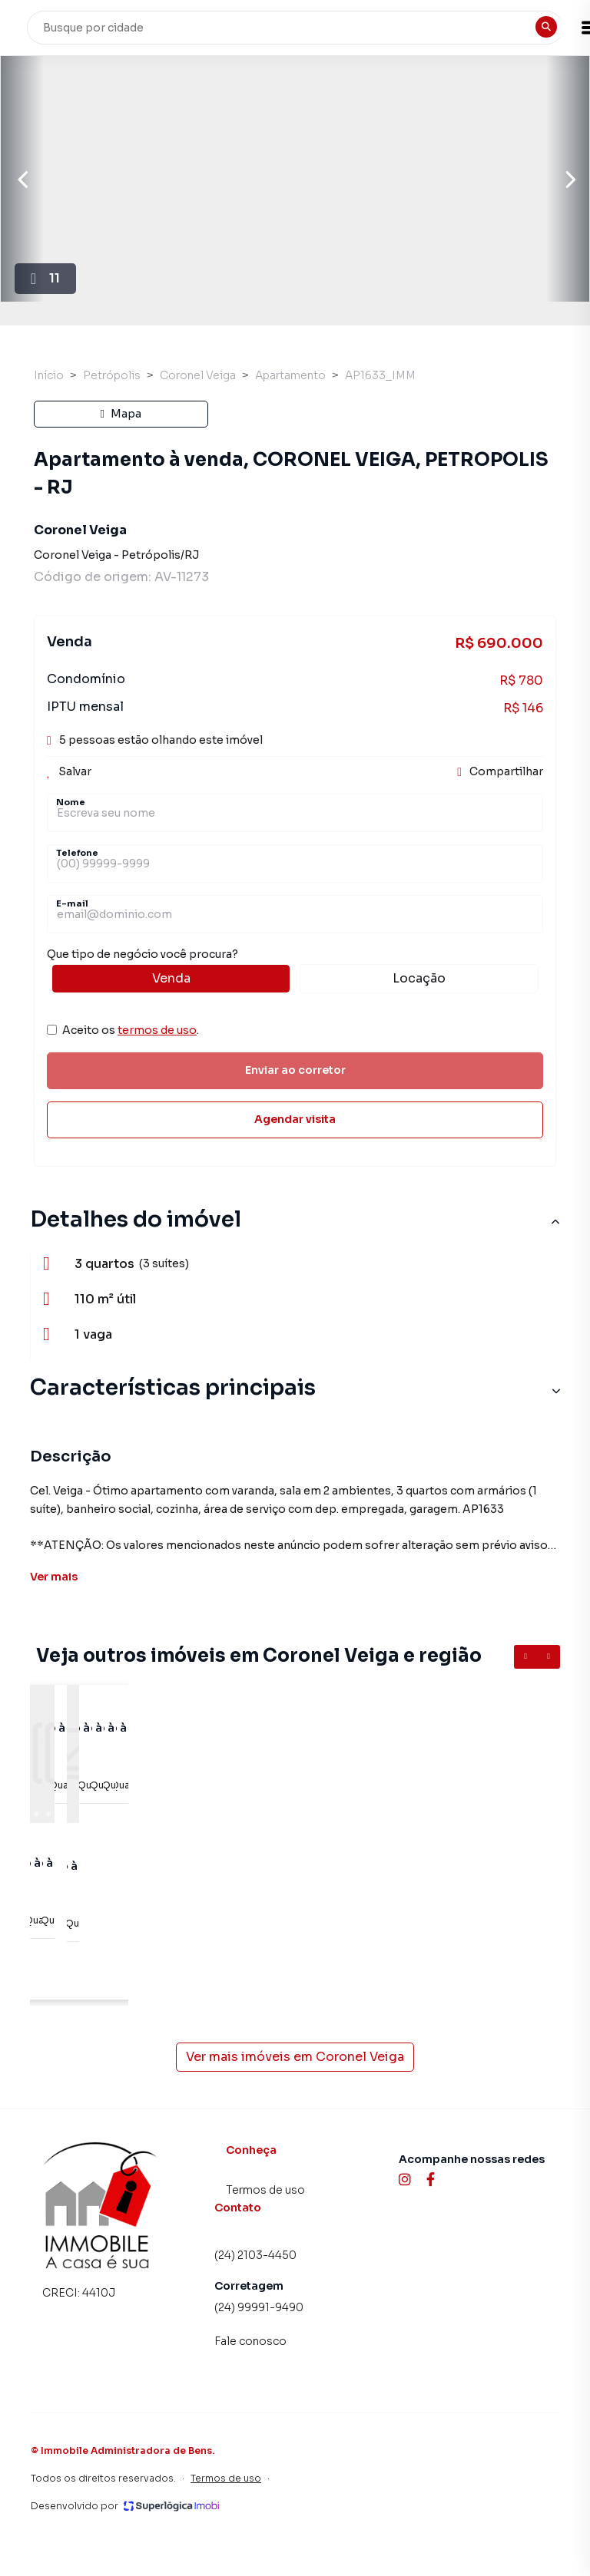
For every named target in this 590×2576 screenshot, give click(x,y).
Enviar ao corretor (295, 1070)
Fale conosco (250, 2341)
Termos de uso (265, 2190)
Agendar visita (295, 1119)
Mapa (121, 414)
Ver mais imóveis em (295, 2057)
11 (46, 303)
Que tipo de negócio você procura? (295, 970)
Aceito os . (130, 1030)
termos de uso (157, 1030)
